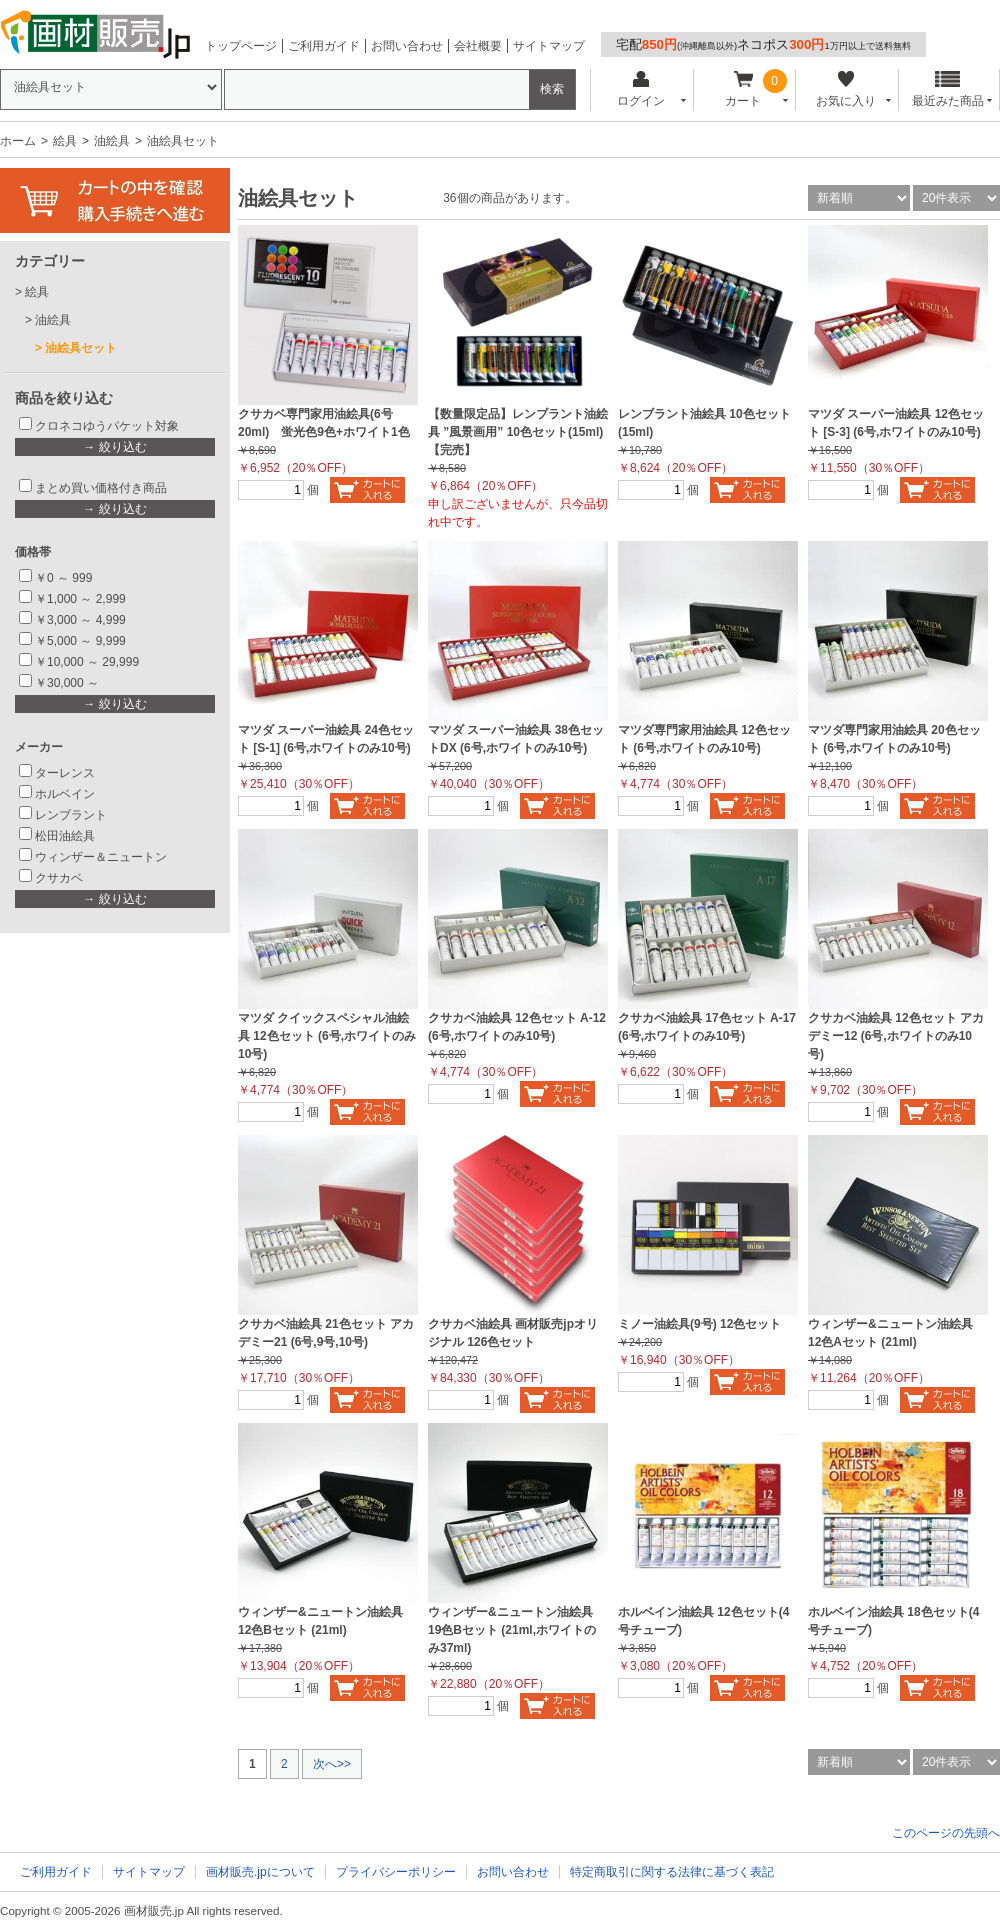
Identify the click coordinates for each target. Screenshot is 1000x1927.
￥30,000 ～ (68, 683)
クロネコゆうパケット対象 (107, 426)
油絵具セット (81, 348)
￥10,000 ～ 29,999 (87, 662)
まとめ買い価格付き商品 (101, 488)
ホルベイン (65, 794)
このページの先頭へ (946, 1833)
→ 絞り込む (114, 447)
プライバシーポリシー (396, 1872)
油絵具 (112, 141)
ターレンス (65, 773)
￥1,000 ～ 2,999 (80, 599)
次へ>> (332, 1764)
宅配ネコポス (763, 44)
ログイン (640, 89)
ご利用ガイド (324, 46)
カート (743, 89)
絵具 (65, 141)
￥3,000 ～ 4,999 (80, 620)
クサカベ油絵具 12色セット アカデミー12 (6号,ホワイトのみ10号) (896, 1036)
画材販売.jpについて (260, 1872)
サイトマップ (549, 46)
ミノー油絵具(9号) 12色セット (699, 1324)
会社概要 (478, 46)
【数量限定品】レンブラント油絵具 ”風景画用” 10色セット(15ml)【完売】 (518, 432)
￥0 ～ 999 (63, 578)
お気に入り (845, 89)
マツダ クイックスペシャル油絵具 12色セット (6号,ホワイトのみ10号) (327, 1036)
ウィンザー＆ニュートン (101, 857)
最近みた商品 (948, 89)
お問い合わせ (407, 46)
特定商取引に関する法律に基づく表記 (672, 1872)
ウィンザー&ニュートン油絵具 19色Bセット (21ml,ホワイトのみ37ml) (512, 1630)
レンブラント (71, 815)
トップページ (241, 46)
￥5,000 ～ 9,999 (80, 641)
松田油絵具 (65, 836)
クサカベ (59, 878)
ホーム (18, 141)
